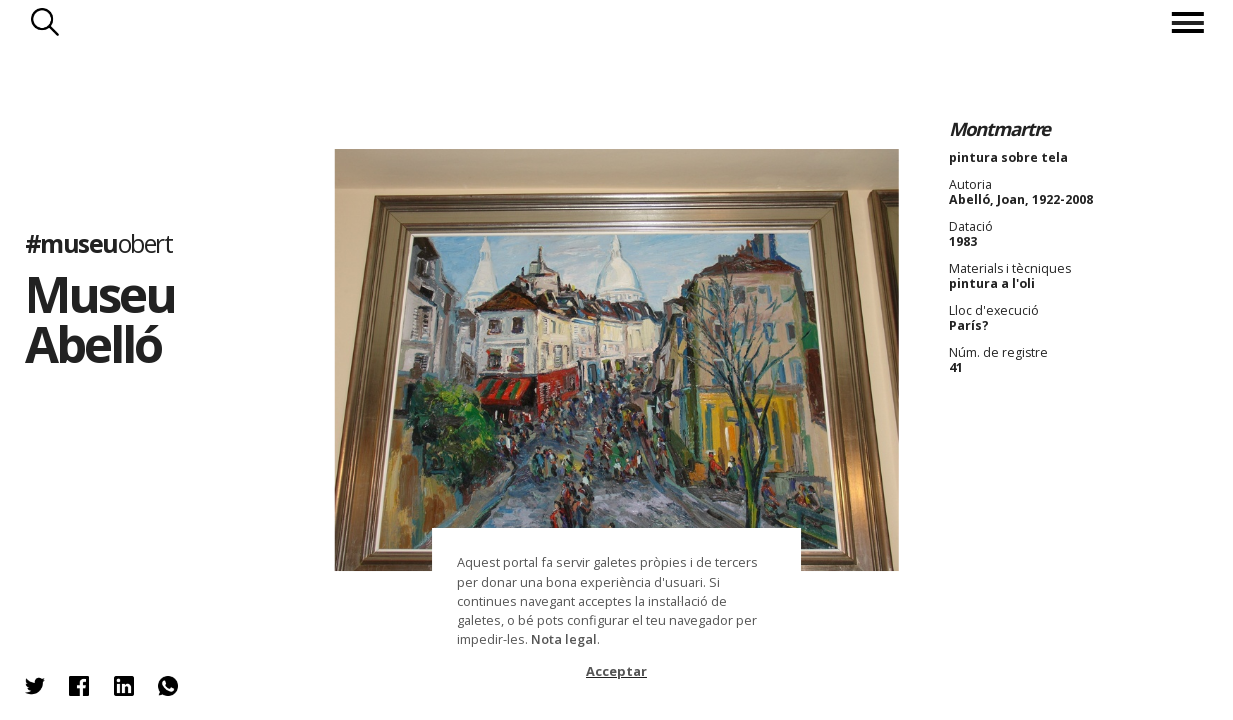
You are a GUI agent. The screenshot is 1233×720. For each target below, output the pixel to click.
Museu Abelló (100, 319)
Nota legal (564, 639)
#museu (99, 244)
